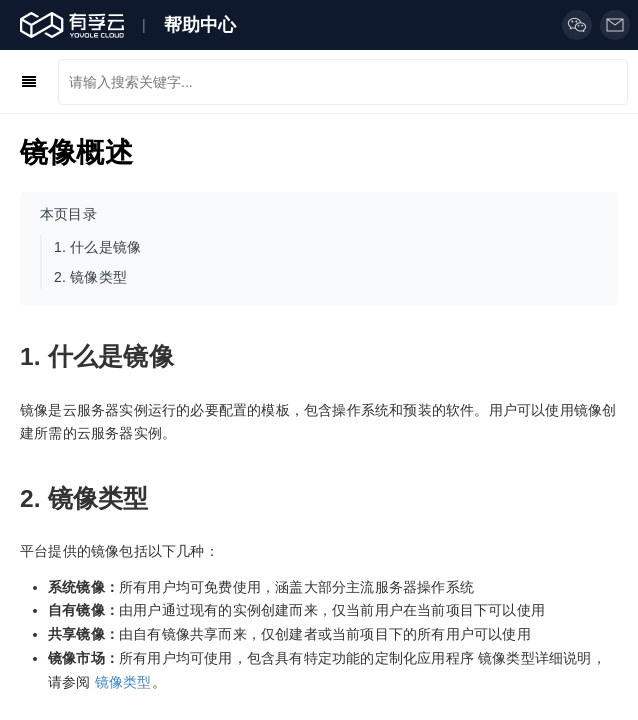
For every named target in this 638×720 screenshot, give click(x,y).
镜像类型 (123, 682)
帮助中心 (200, 25)
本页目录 (68, 214)
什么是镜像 (97, 247)
